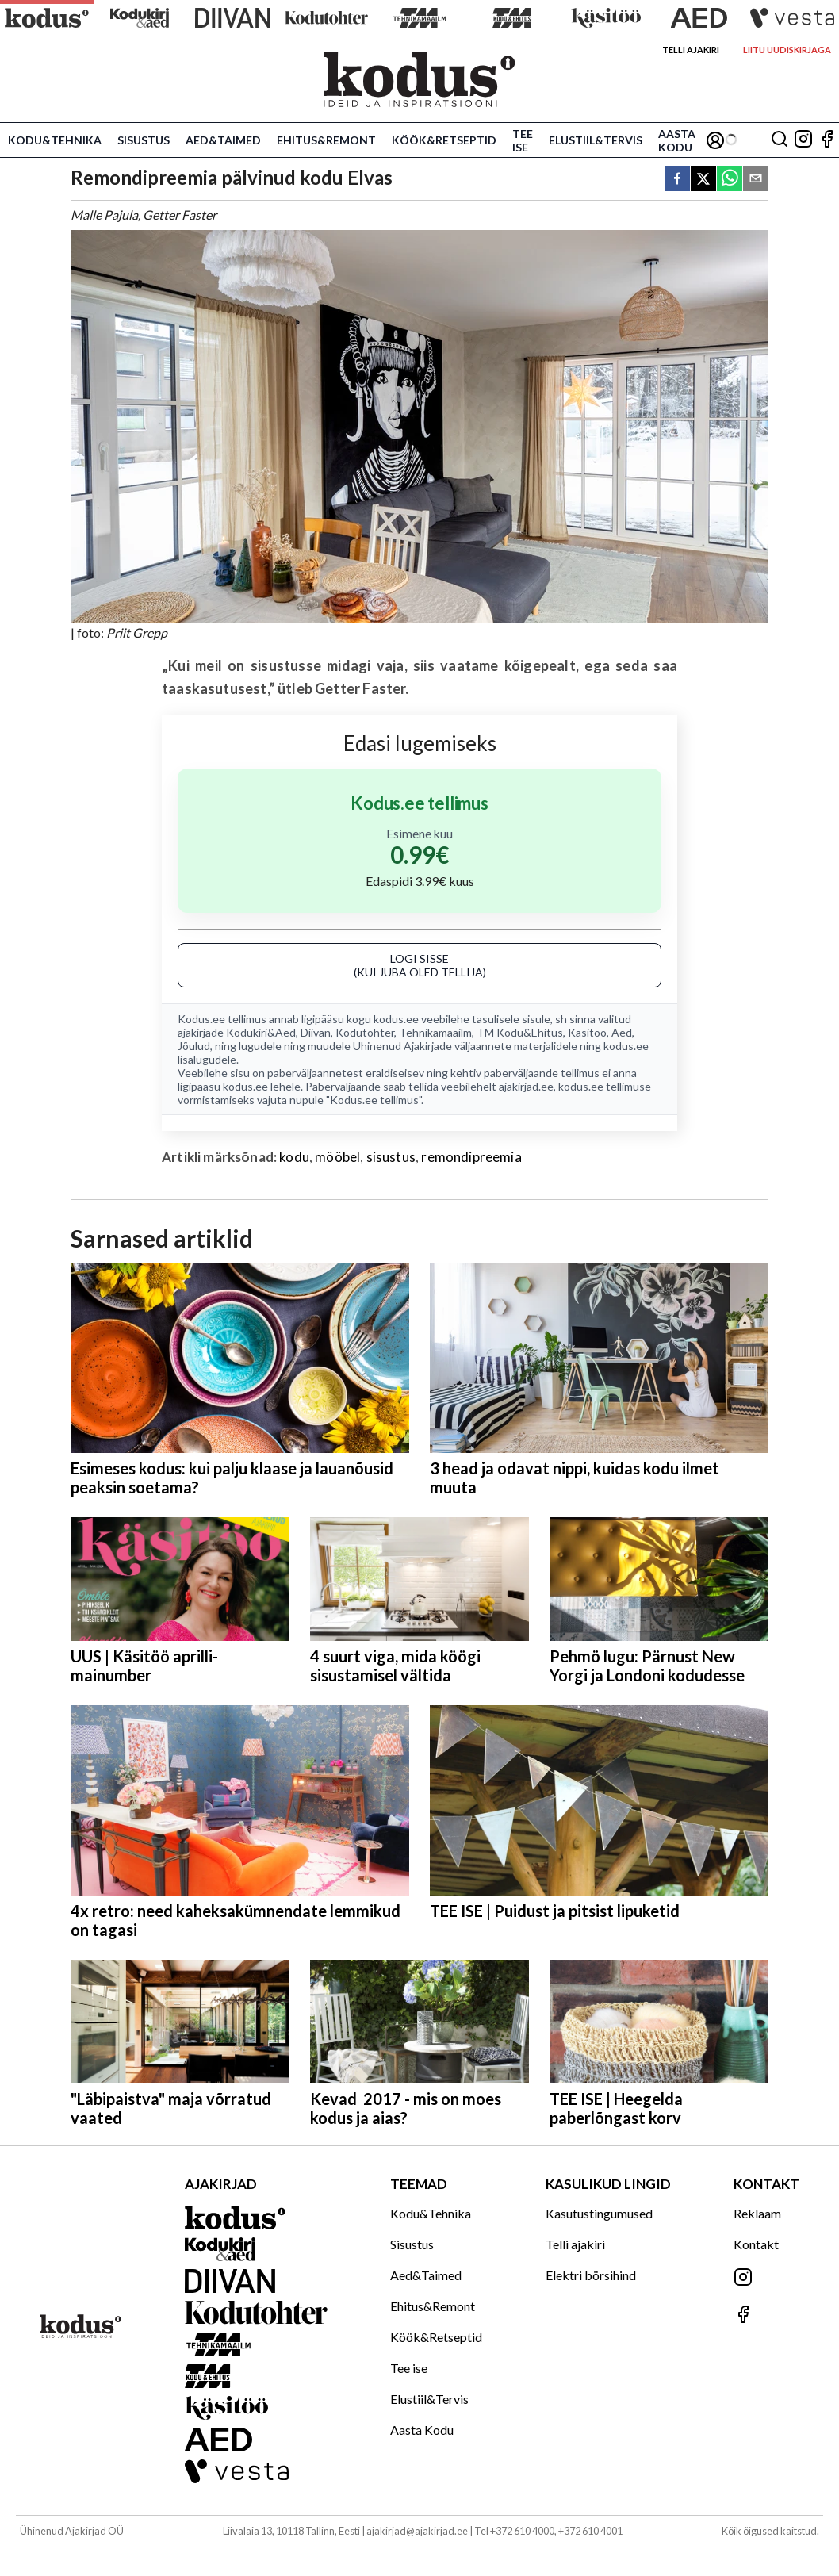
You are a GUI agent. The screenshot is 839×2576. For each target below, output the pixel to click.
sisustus (391, 1156)
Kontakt (756, 2244)
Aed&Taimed (223, 140)
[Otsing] (779, 140)
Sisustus (143, 140)
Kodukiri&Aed (261, 1032)
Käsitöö (587, 1032)
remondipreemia (471, 1156)
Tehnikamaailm (435, 1032)
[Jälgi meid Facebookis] (827, 140)
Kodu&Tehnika (55, 140)
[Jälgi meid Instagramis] (803, 140)
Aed (621, 1032)
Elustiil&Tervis (595, 140)
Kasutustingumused (599, 2213)
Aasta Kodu (676, 140)
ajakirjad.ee (526, 1086)
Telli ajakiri (690, 49)
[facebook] (677, 180)
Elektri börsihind (591, 2275)
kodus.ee (396, 1018)
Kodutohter (364, 1032)
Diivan (316, 1032)
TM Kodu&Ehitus (520, 1032)
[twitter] (703, 180)
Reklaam (757, 2213)
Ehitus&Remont (326, 140)
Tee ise (522, 140)
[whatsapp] (729, 180)
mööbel (337, 1156)
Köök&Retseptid (444, 140)
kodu (294, 1156)
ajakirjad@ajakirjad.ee (417, 2530)
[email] (755, 180)
